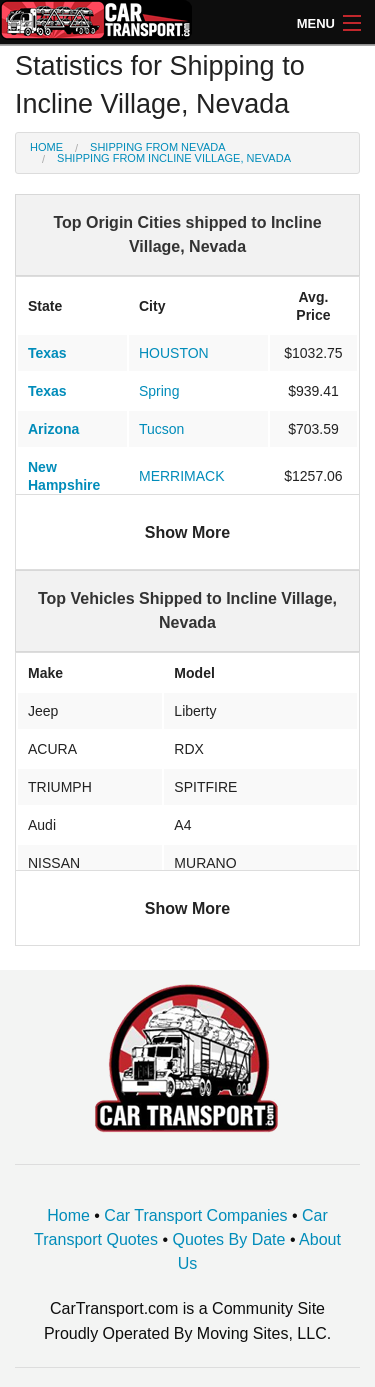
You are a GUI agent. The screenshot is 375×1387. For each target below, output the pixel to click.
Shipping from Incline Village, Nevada (174, 158)
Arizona (53, 429)
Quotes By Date (229, 1239)
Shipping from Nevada (157, 147)
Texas (47, 353)
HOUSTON (174, 353)
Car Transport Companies (195, 1215)
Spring (159, 391)
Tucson (161, 429)
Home (46, 147)
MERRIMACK (182, 476)
